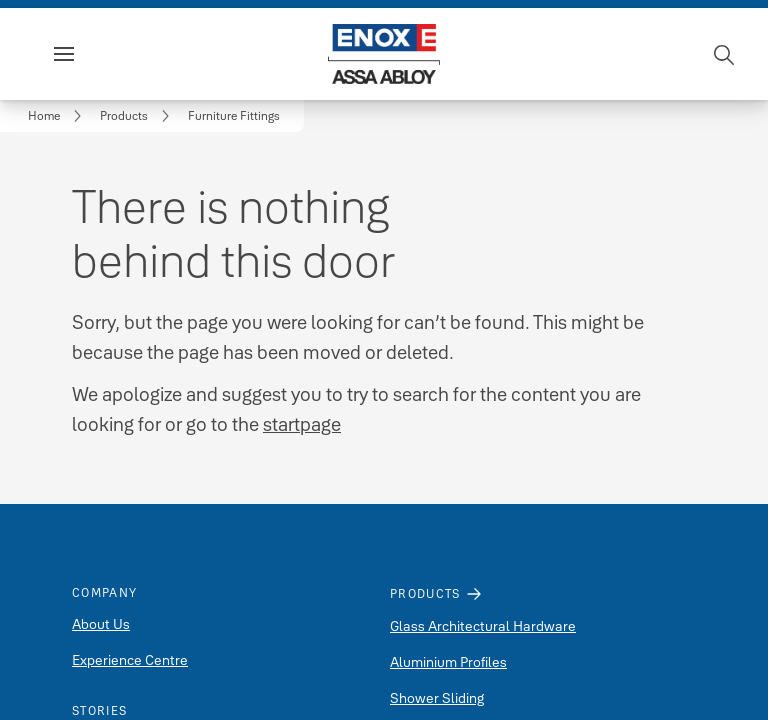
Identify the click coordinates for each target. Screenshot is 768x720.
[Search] (725, 54)
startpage (302, 424)
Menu (98, 54)
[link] (58, 116)
